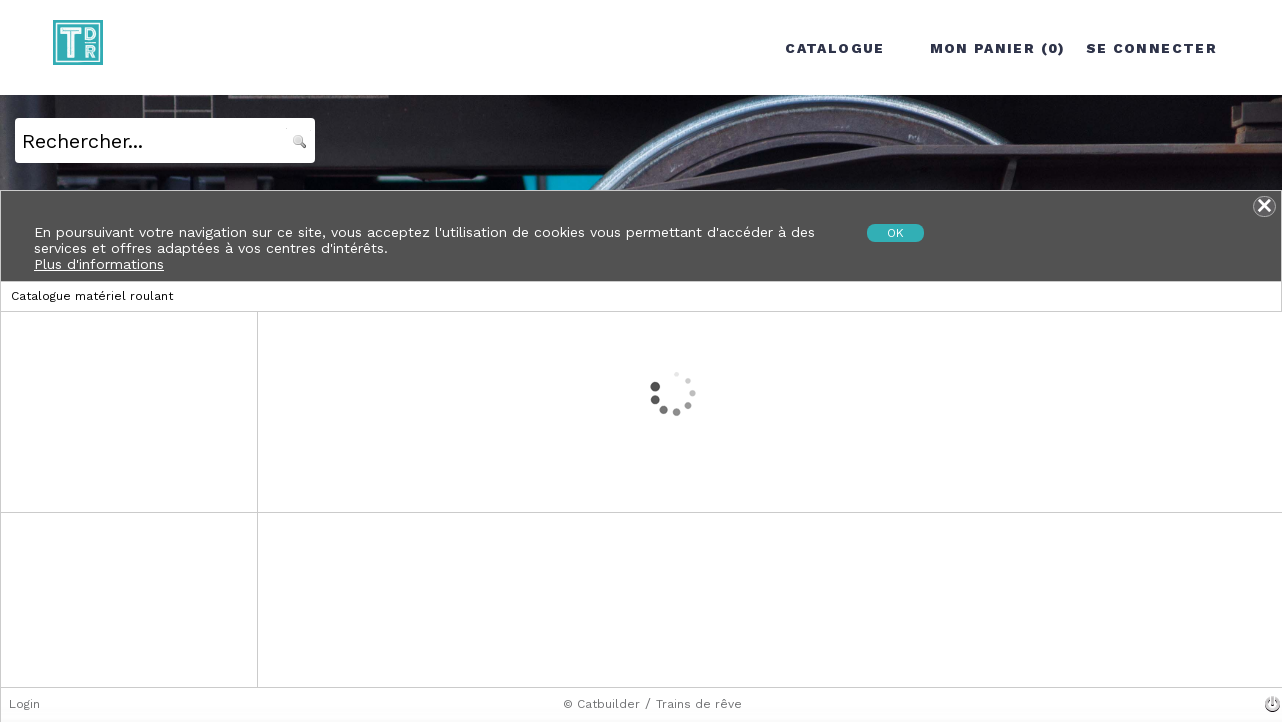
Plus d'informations (99, 264)
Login (24, 704)
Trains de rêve (699, 704)
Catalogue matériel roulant (92, 296)
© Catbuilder (601, 704)
